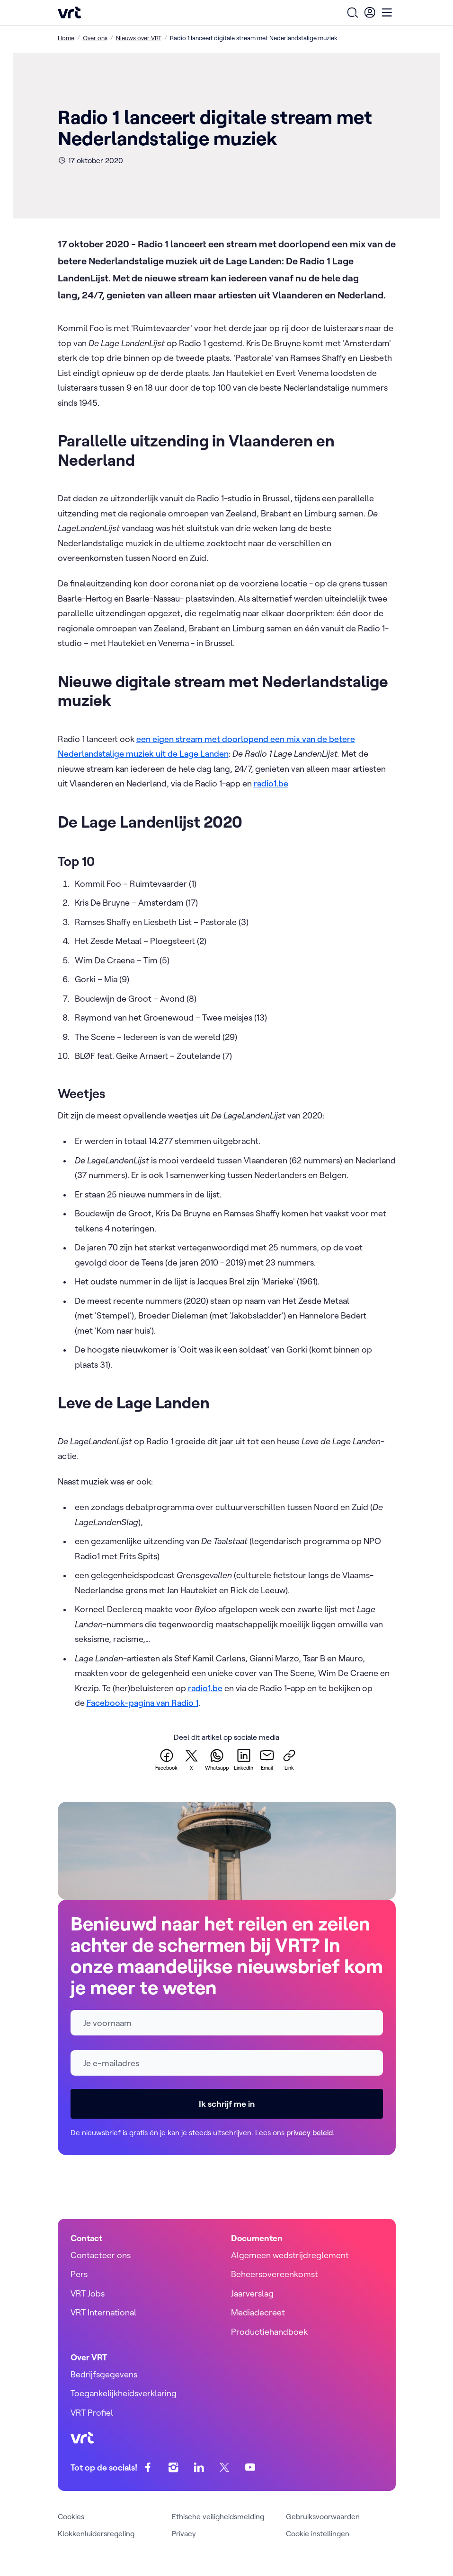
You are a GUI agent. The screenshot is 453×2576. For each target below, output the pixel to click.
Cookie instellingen (317, 2533)
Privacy (184, 2533)
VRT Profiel (92, 2412)
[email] (267, 1759)
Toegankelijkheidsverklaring (124, 2393)
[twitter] (191, 1759)
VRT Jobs (88, 2293)
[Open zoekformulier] (353, 12)
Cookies (71, 2516)
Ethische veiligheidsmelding (218, 2516)
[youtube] (250, 2467)
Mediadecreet (258, 2312)
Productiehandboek (269, 2331)
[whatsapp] (216, 1759)
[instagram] (173, 2467)
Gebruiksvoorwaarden (323, 2516)
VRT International (103, 2312)
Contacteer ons (101, 2255)
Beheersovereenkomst (274, 2274)
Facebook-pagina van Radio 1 (142, 1702)
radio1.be (271, 783)
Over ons (95, 38)
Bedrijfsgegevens (104, 2374)
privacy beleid (309, 2132)
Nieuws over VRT (138, 38)
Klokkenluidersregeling (96, 2533)
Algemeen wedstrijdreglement (290, 2255)
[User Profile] (370, 12)
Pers (79, 2274)
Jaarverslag (252, 2293)
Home (66, 38)
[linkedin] (243, 1759)
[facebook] (166, 1759)
